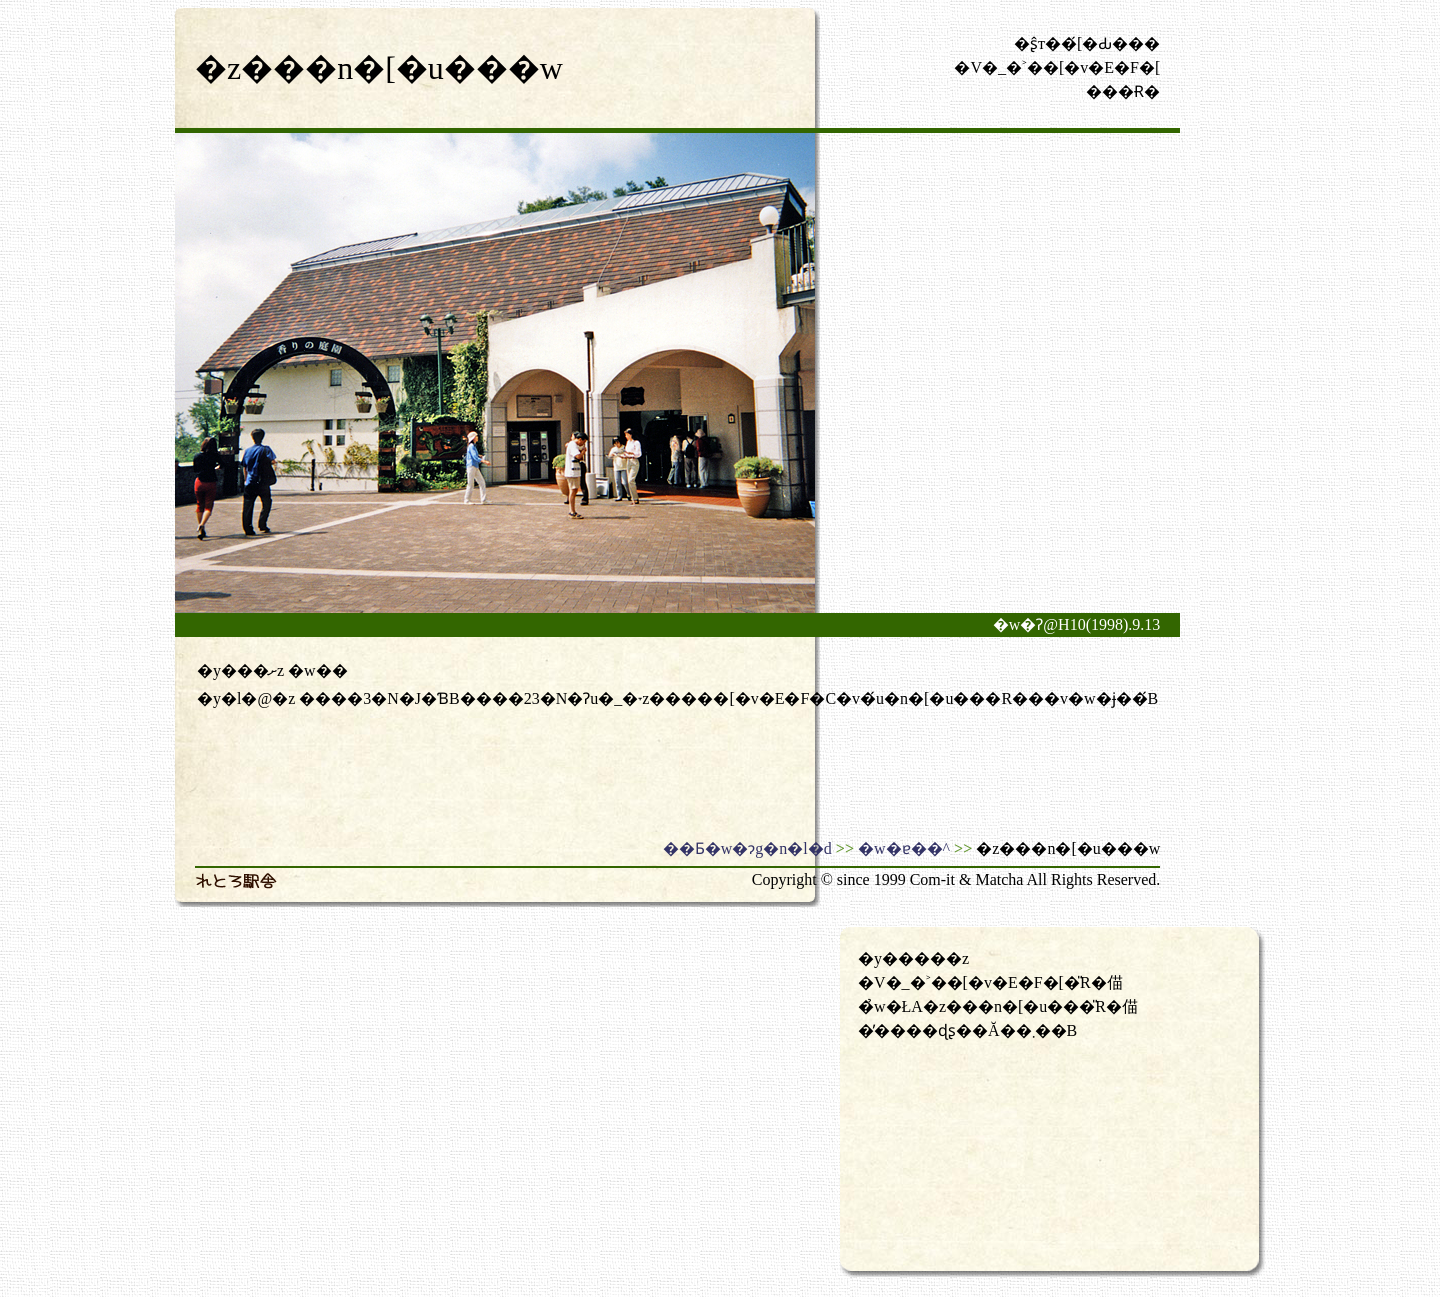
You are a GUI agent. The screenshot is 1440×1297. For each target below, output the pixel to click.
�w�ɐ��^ (904, 848)
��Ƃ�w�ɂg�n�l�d (747, 848)
